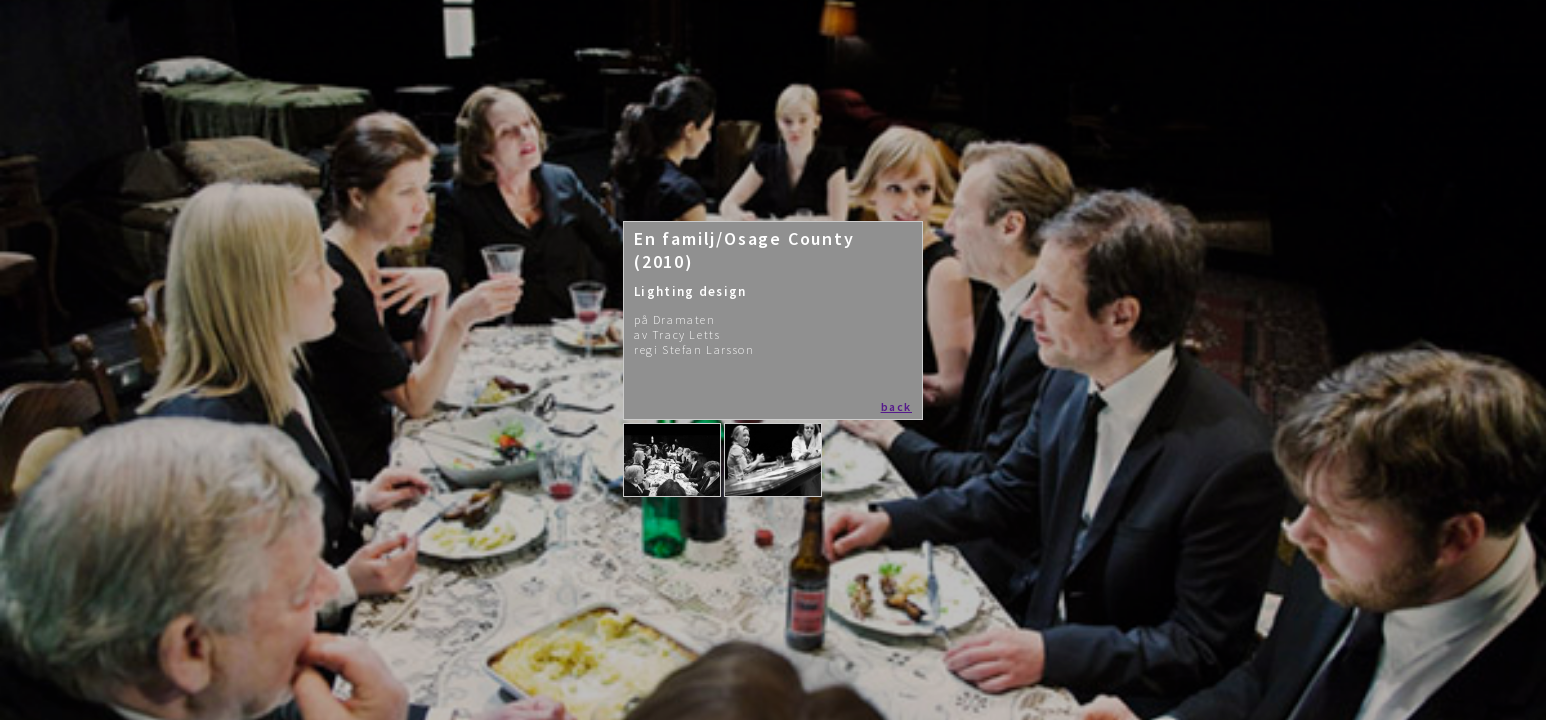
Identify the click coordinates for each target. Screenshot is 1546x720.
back (896, 406)
